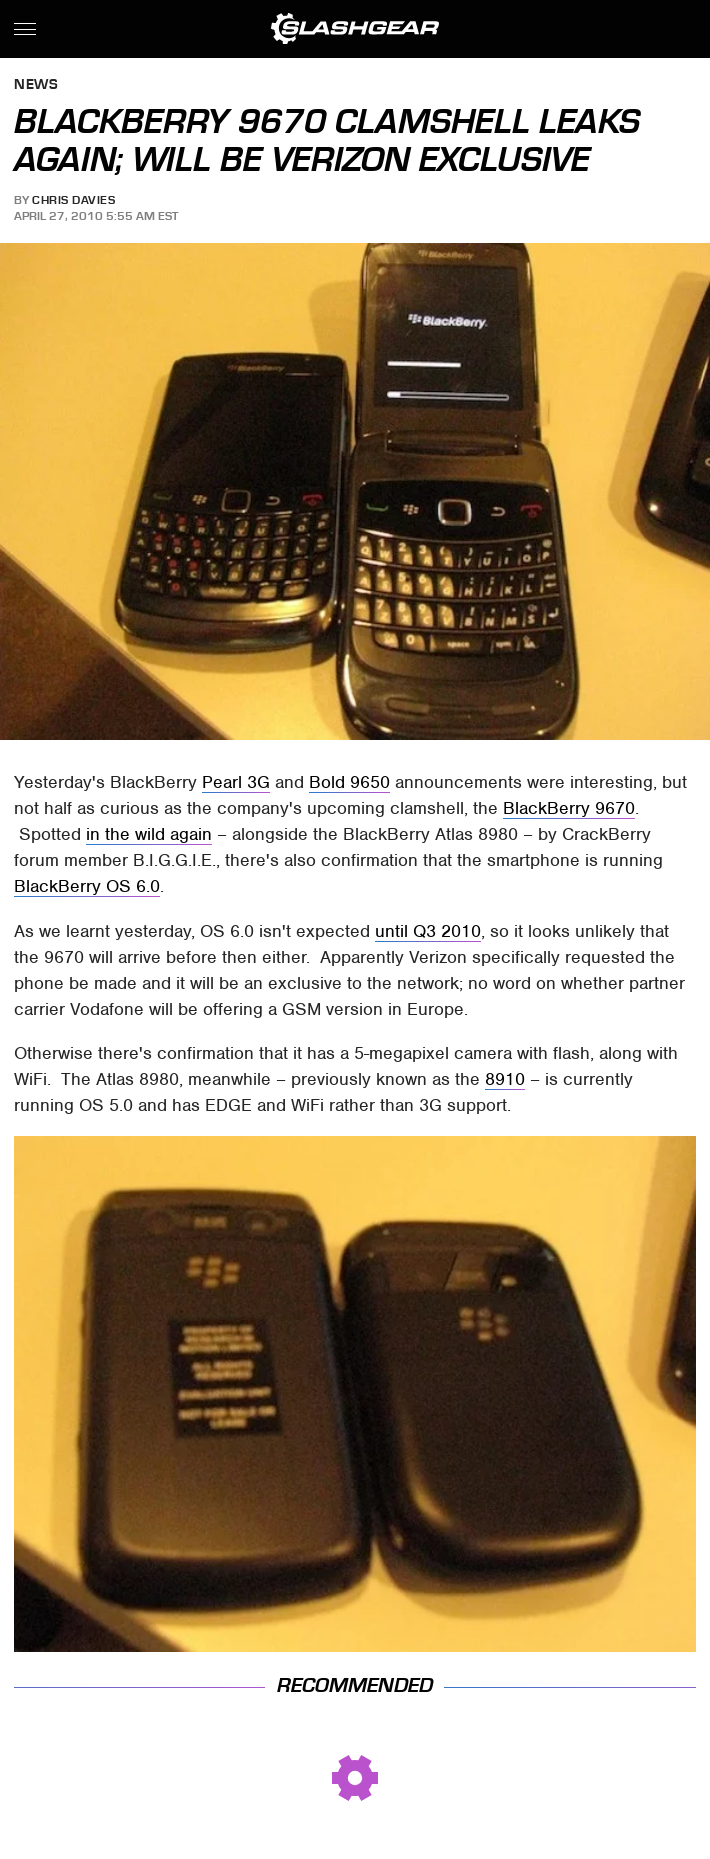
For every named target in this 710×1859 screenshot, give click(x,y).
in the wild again (149, 834)
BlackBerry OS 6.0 (87, 886)
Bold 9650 (349, 782)
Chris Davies (73, 200)
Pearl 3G (236, 782)
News (36, 85)
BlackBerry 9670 (569, 808)
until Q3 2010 (428, 931)
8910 (505, 1079)
